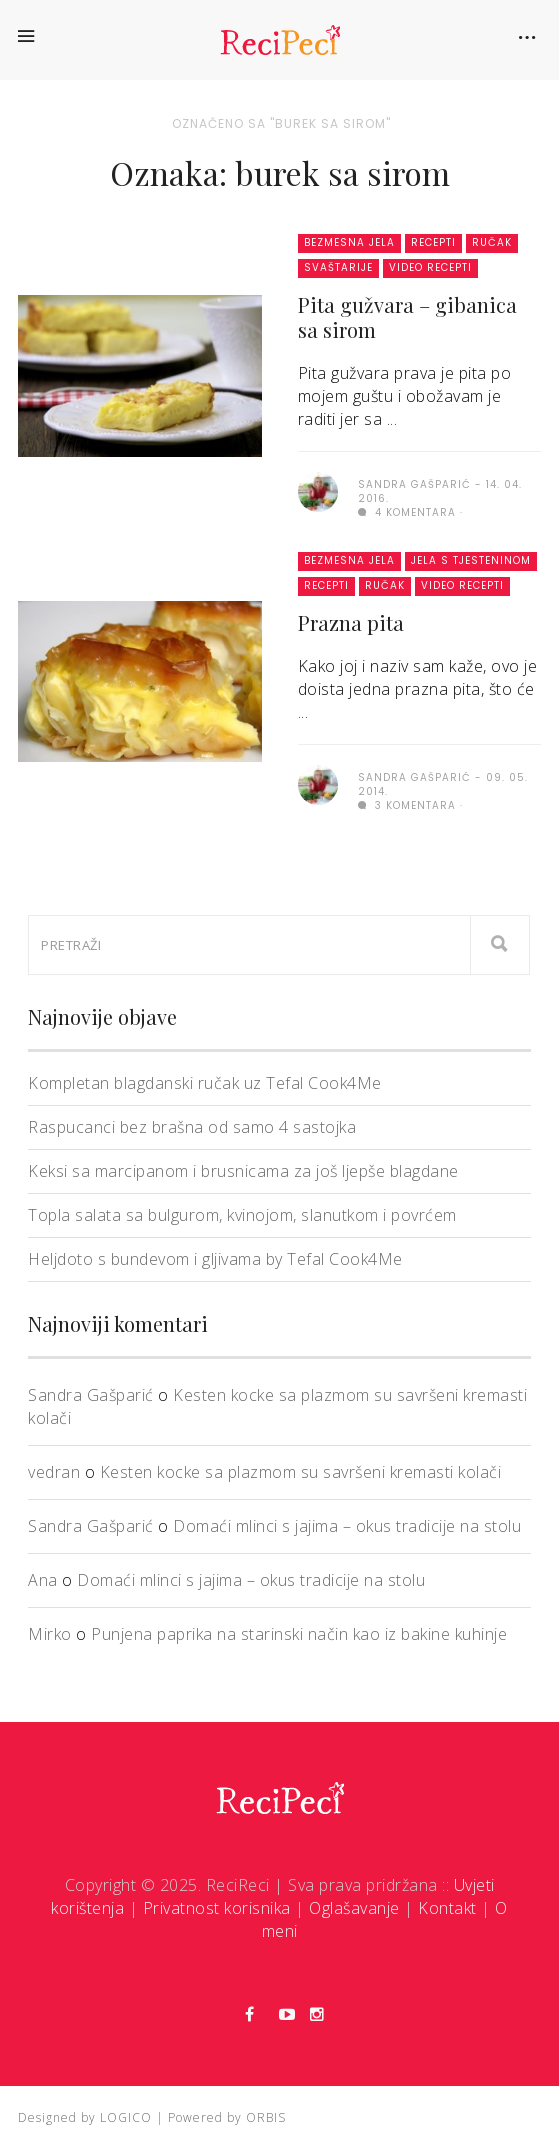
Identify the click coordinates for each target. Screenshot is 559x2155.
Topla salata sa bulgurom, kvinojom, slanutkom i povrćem (242, 1215)
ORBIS (266, 2117)
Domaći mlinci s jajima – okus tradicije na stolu (347, 1526)
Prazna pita (351, 622)
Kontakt (447, 1908)
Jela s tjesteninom (471, 560)
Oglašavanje (354, 1908)
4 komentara (407, 512)
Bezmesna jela (349, 242)
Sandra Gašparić (91, 1395)
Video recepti (430, 267)
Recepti (433, 242)
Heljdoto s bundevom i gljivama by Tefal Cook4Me (215, 1259)
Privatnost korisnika (217, 1908)
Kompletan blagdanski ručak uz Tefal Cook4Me (205, 1083)
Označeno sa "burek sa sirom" (281, 123)
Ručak (492, 242)
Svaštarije (338, 267)
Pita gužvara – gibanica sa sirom (407, 317)
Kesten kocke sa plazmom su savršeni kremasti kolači (301, 1472)
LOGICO (126, 2117)
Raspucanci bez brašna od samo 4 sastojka (192, 1127)
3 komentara (407, 805)
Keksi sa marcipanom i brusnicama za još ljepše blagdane (243, 1171)
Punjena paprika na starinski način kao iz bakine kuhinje (299, 1634)
